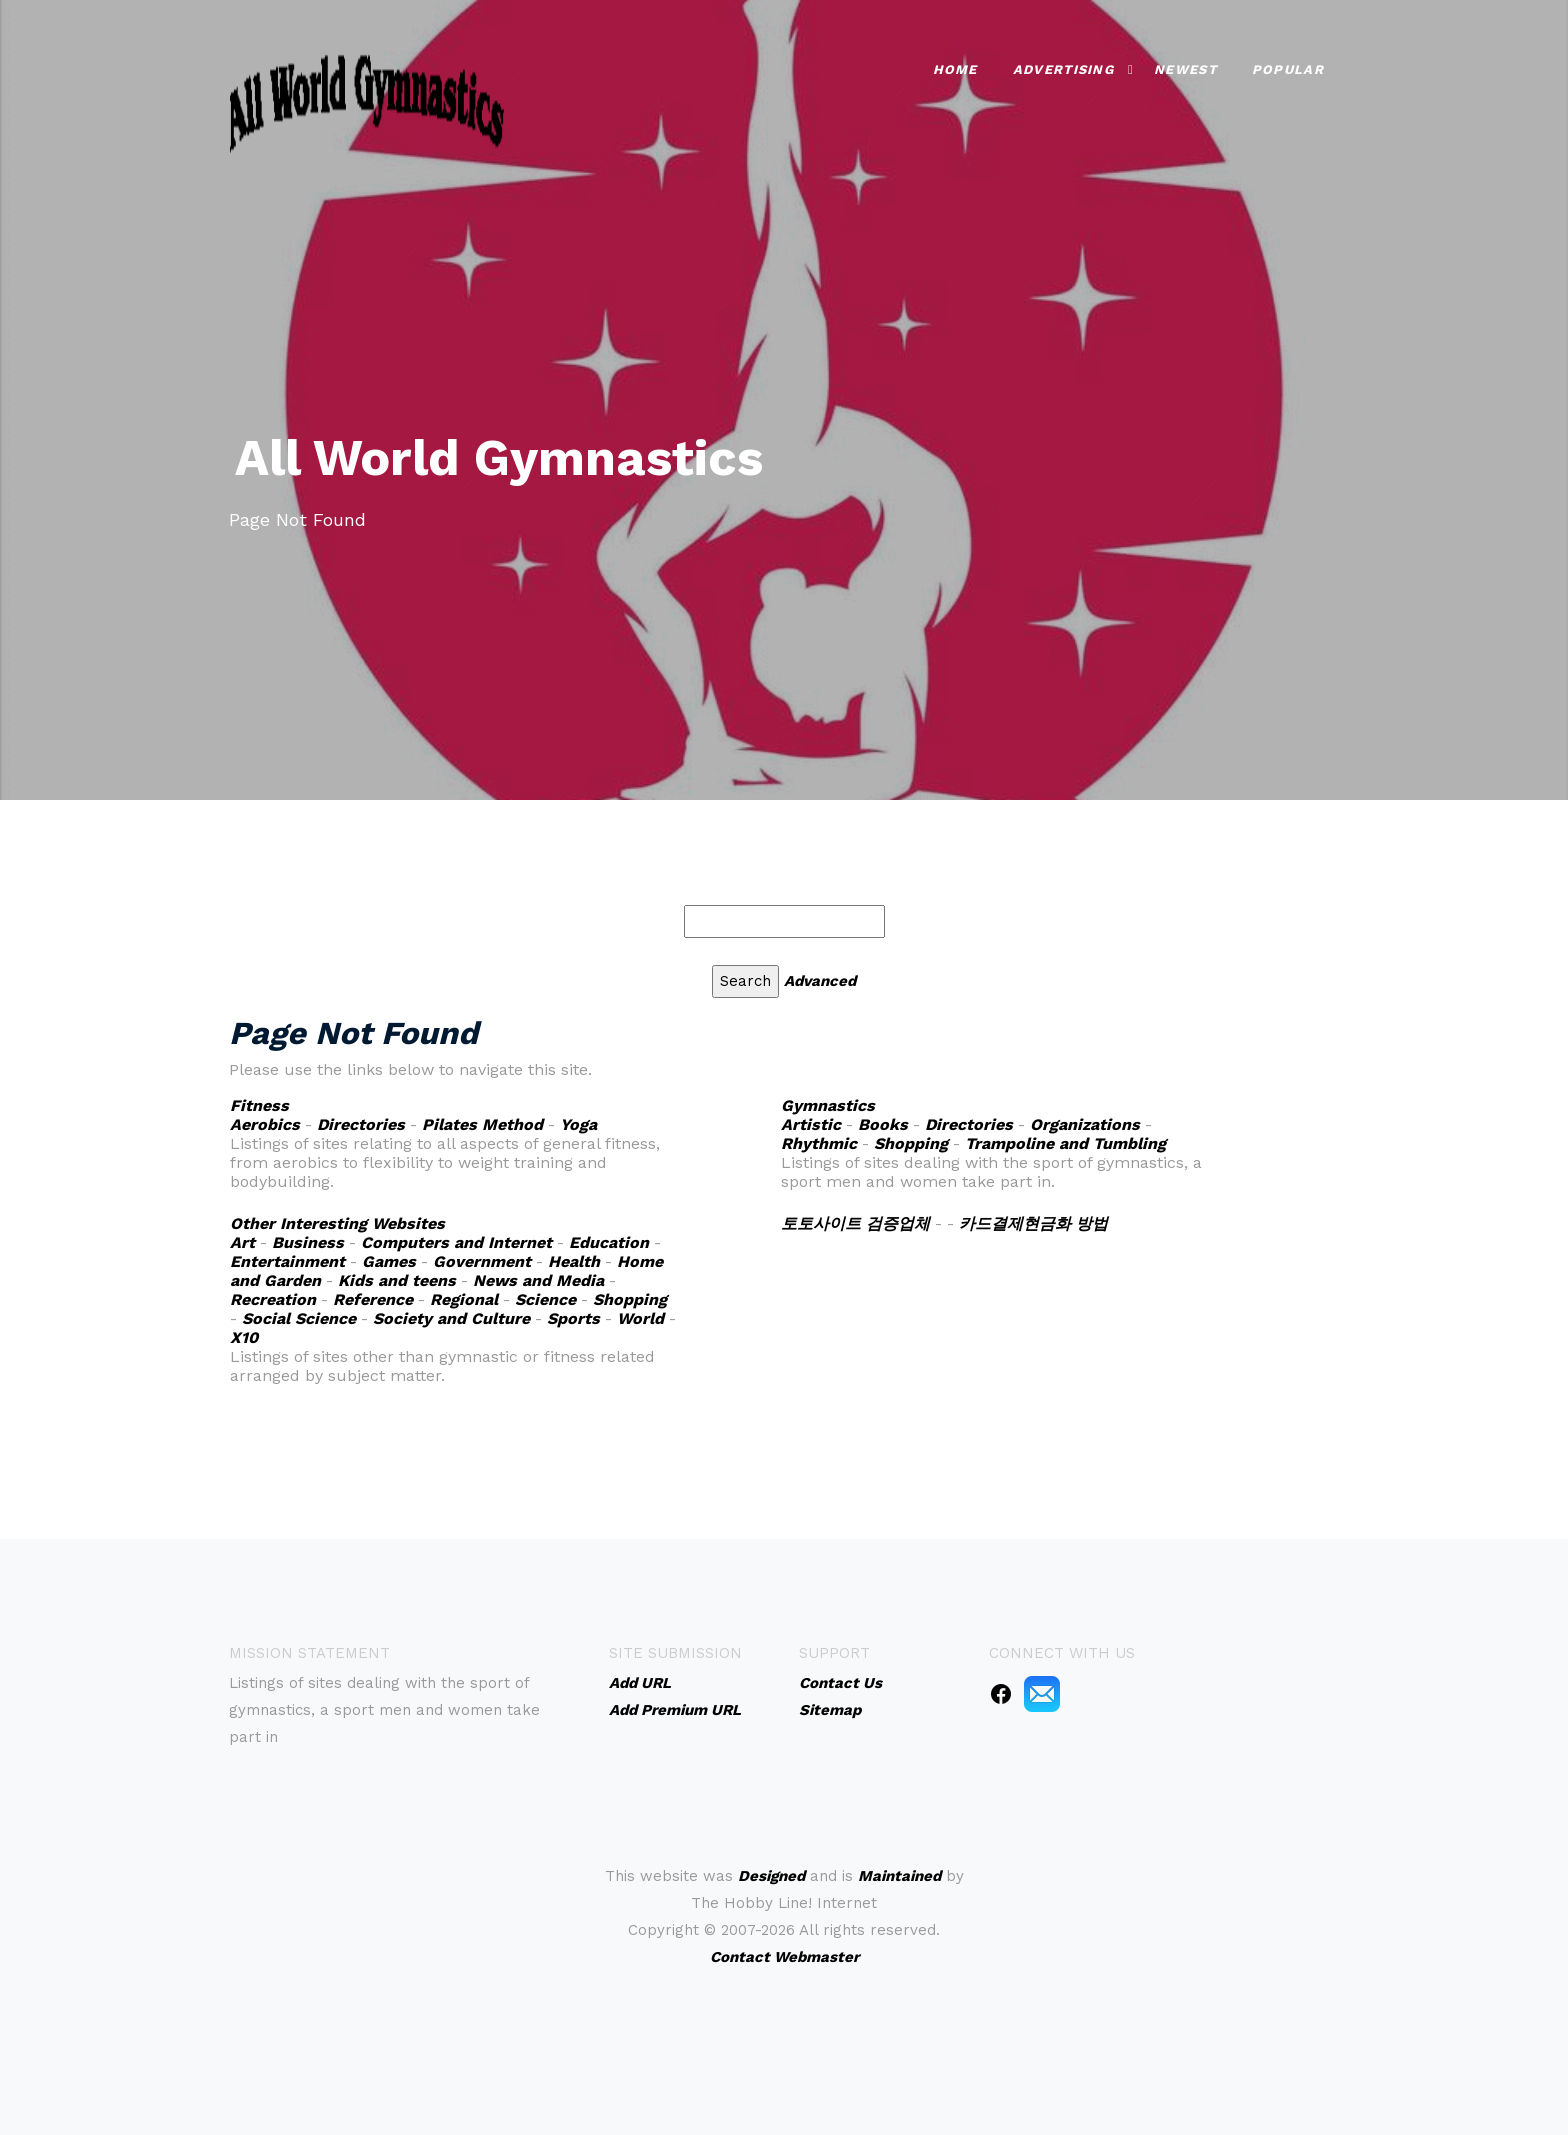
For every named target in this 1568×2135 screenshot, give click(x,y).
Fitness (259, 1105)
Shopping (911, 1143)
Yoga (578, 1124)
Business (308, 1242)
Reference (373, 1299)
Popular (1288, 69)
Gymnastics (828, 1105)
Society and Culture (451, 1318)
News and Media (538, 1280)
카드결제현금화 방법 (1033, 1223)
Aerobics (265, 1124)
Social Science (299, 1318)
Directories (361, 1124)
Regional (464, 1299)
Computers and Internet (456, 1242)
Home (955, 69)
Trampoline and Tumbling (1065, 1143)
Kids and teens (397, 1280)
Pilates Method (482, 1124)
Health (574, 1261)
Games (389, 1261)
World (640, 1318)
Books (883, 1124)
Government (482, 1261)
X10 (244, 1337)
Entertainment (287, 1261)
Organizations (1085, 1124)
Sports (573, 1318)
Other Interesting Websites (337, 1223)
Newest (1185, 69)
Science (545, 1299)
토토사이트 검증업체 (855, 1223)
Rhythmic (819, 1143)
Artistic (811, 1124)
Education (609, 1242)
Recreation (273, 1299)
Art (242, 1242)
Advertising (1063, 69)
